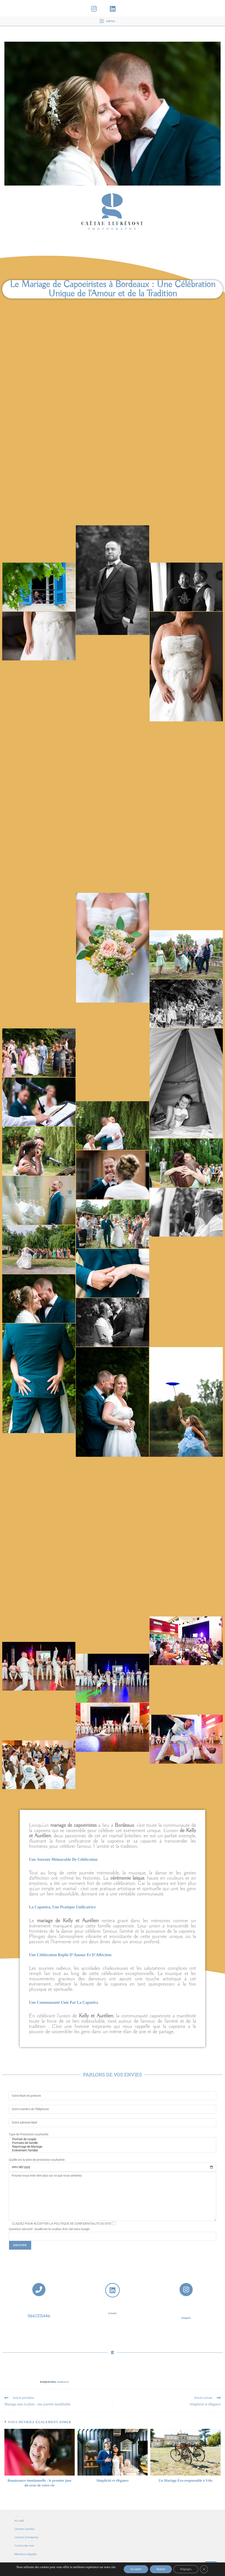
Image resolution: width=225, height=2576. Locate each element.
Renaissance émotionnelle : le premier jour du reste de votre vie (39, 2484)
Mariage (63, 2383)
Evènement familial (112, 2152)
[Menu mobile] (107, 21)
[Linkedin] (112, 2292)
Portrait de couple (112, 2141)
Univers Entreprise (26, 2539)
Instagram (186, 2319)
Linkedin (112, 2314)
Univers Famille (24, 2531)
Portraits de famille (112, 2145)
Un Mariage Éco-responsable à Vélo (185, 2482)
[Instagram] (186, 2291)
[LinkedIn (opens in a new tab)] (114, 8)
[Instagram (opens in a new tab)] (83, 8)
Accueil (19, 2522)
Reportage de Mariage (112, 2149)
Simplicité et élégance (112, 2482)
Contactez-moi (24, 2547)
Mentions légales (26, 2556)
